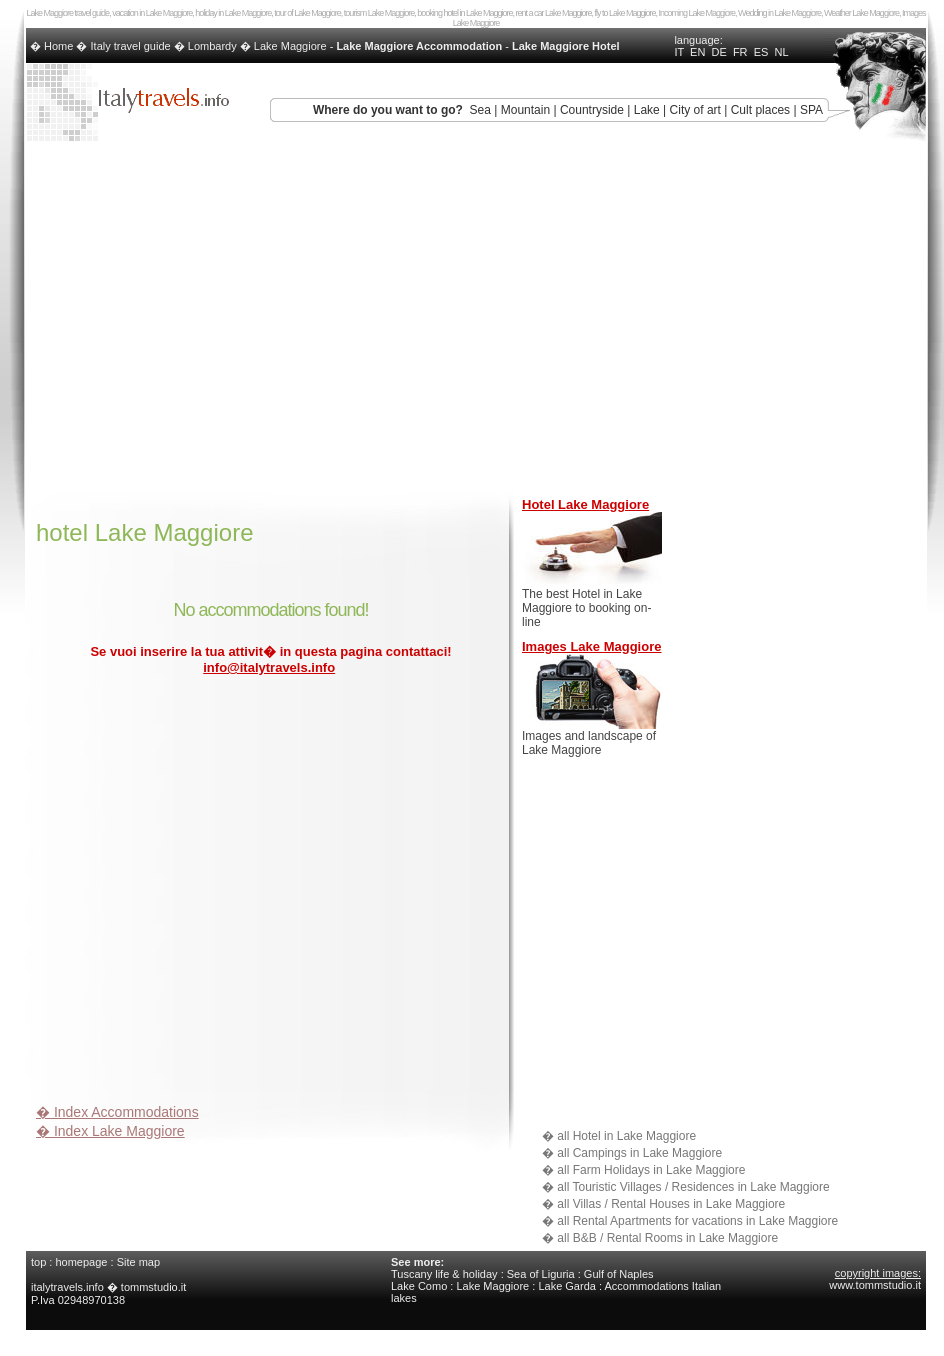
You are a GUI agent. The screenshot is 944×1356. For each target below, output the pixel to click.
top (38, 1262)
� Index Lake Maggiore (110, 1131)
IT (679, 52)
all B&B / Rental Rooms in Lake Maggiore (667, 1238)
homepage (81, 1262)
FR (740, 52)
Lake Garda (566, 1286)
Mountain (525, 110)
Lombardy (212, 46)
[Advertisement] (187, 892)
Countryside (592, 110)
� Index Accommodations (117, 1112)
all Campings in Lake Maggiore (639, 1153)
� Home (53, 46)
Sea (480, 110)
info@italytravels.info (269, 667)
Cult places (760, 110)
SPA (811, 110)
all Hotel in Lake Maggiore (626, 1136)
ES (761, 52)
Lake (647, 110)
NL (782, 52)
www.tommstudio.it (875, 1285)
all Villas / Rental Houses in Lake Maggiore (671, 1204)
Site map (138, 1262)
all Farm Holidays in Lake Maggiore (651, 1170)
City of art (695, 110)
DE (718, 52)
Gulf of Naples (619, 1274)
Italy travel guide (131, 46)
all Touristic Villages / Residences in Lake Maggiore (693, 1187)
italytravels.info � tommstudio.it (110, 1287)
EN (697, 52)
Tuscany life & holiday (444, 1274)
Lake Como (419, 1286)
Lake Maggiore (290, 46)
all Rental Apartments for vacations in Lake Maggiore (697, 1221)
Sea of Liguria (541, 1274)
